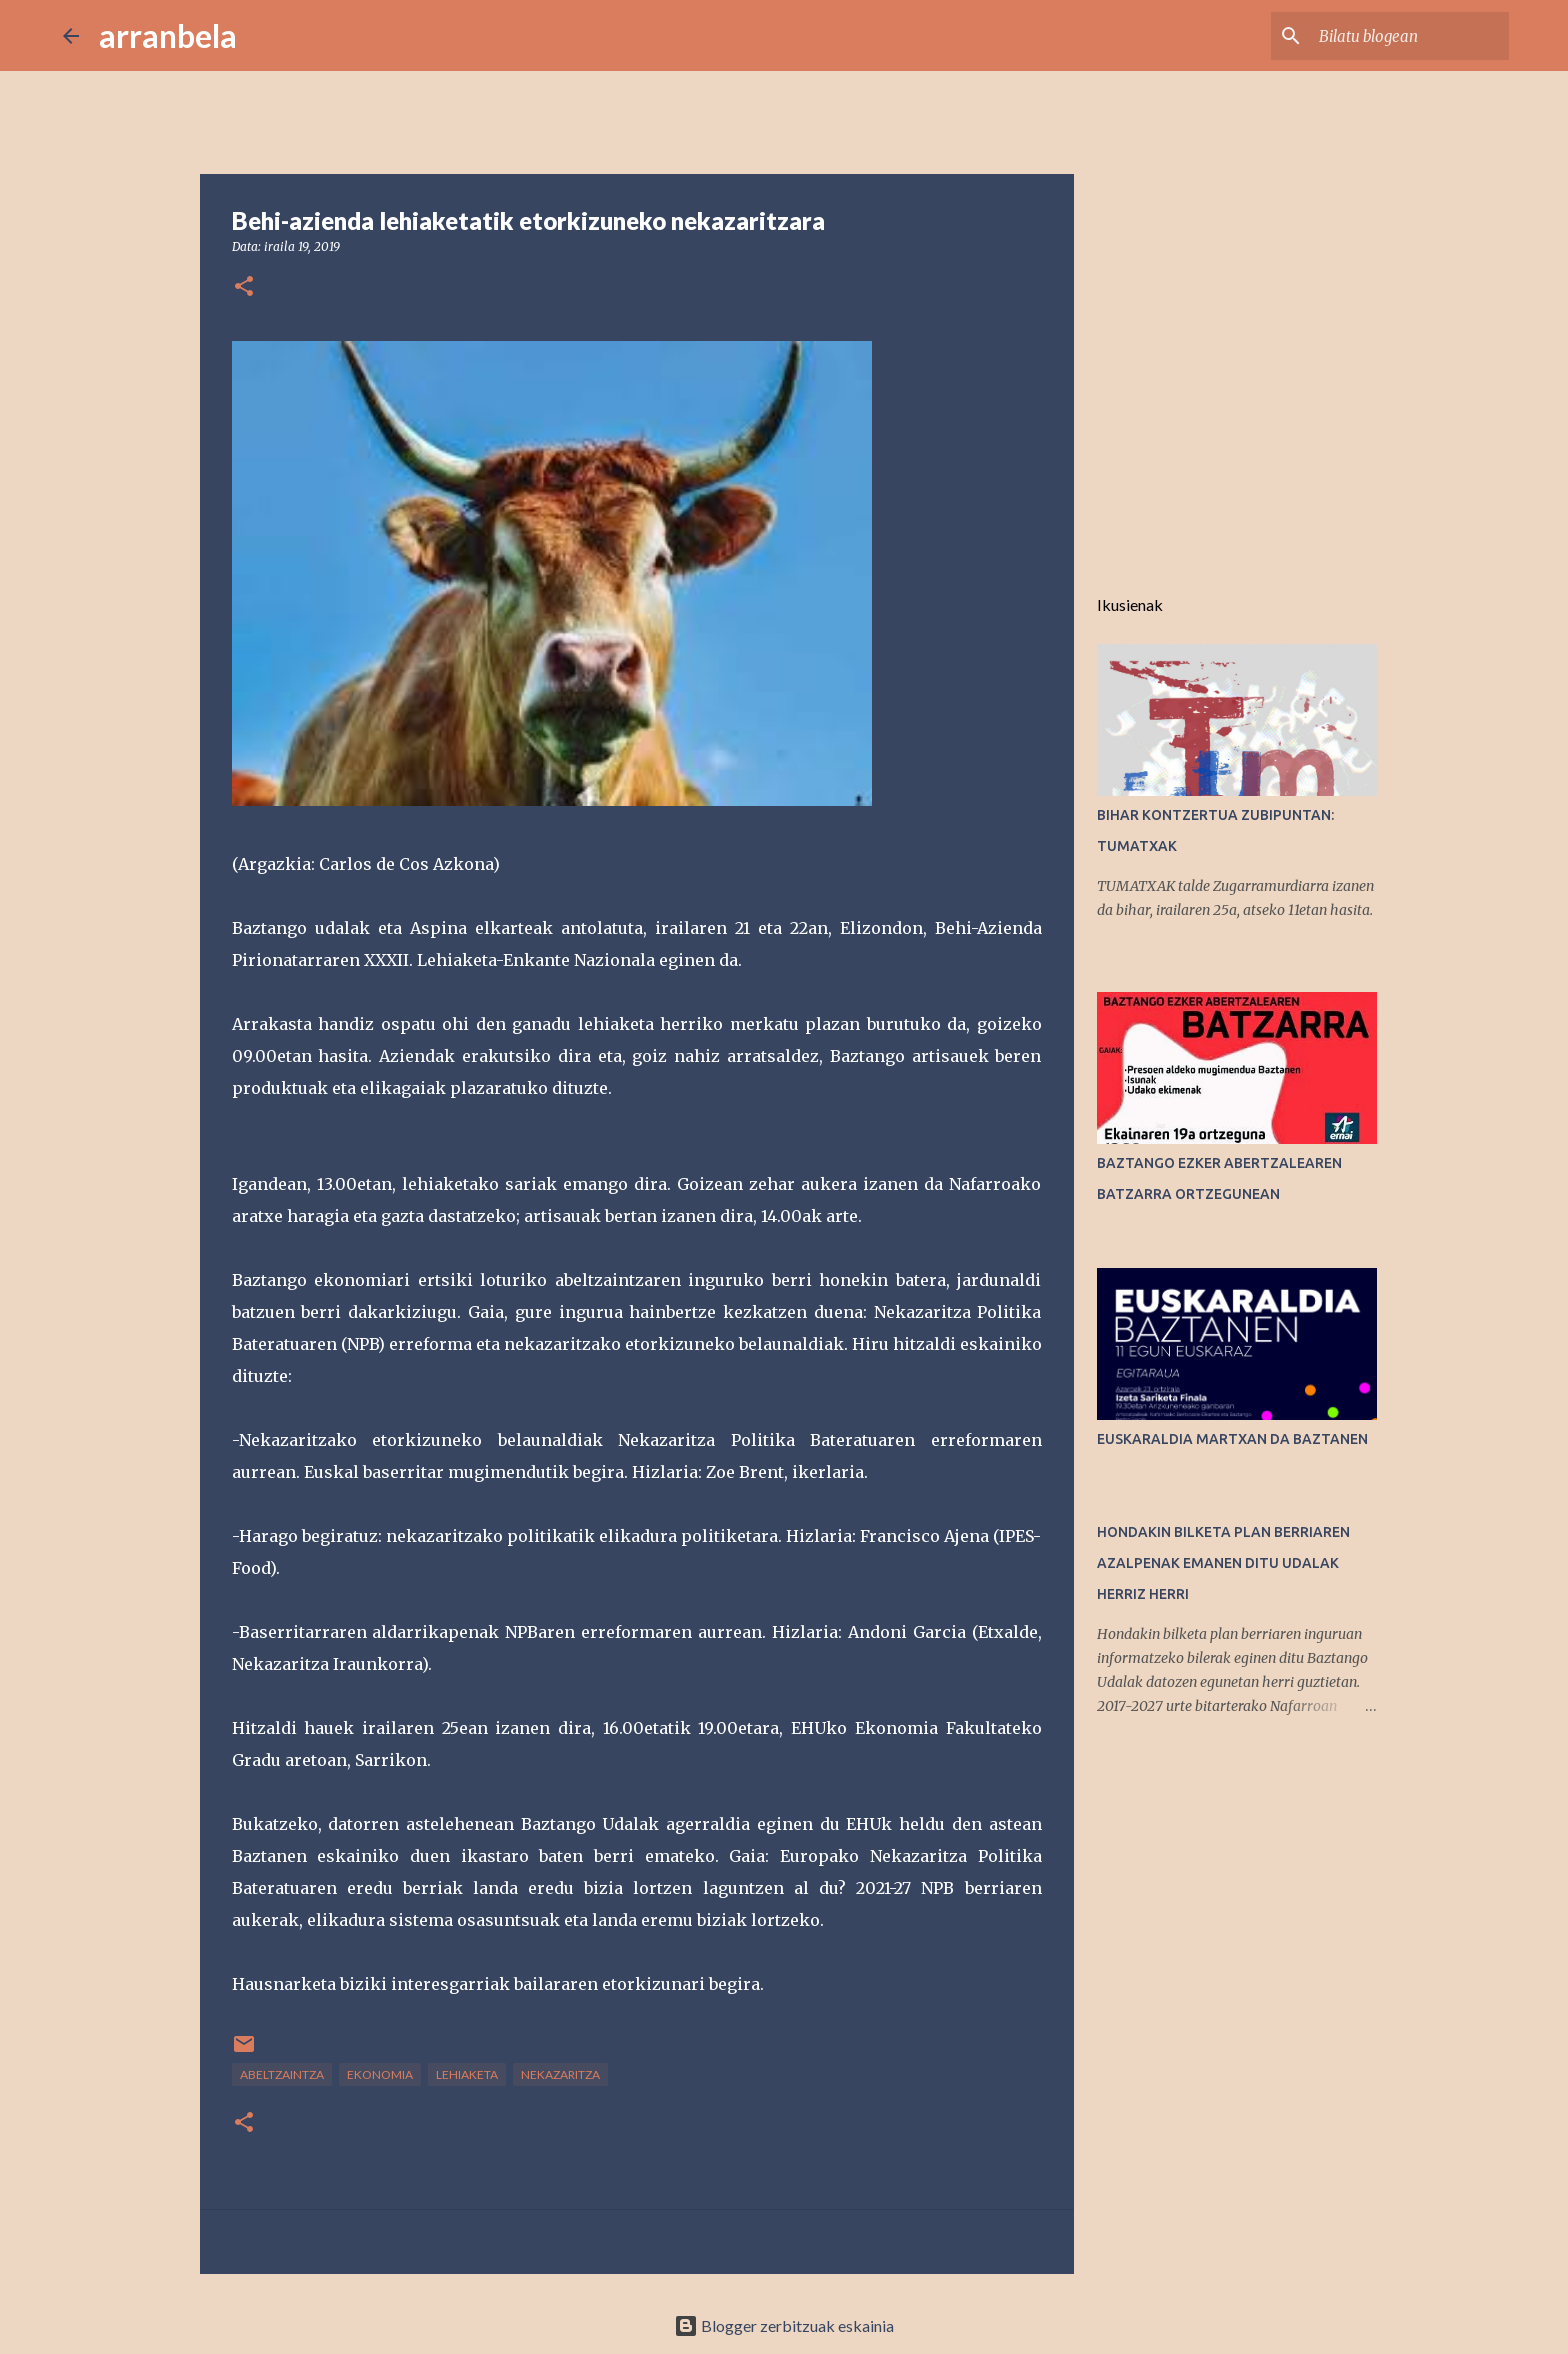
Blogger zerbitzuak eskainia (784, 2325)
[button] (244, 287)
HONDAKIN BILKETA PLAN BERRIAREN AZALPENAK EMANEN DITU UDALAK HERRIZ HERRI (1223, 1563)
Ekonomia (380, 2074)
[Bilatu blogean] (1404, 36)
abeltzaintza (282, 2074)
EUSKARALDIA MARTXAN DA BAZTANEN (1232, 1439)
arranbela (168, 35)
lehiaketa (467, 2074)
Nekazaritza (560, 2074)
